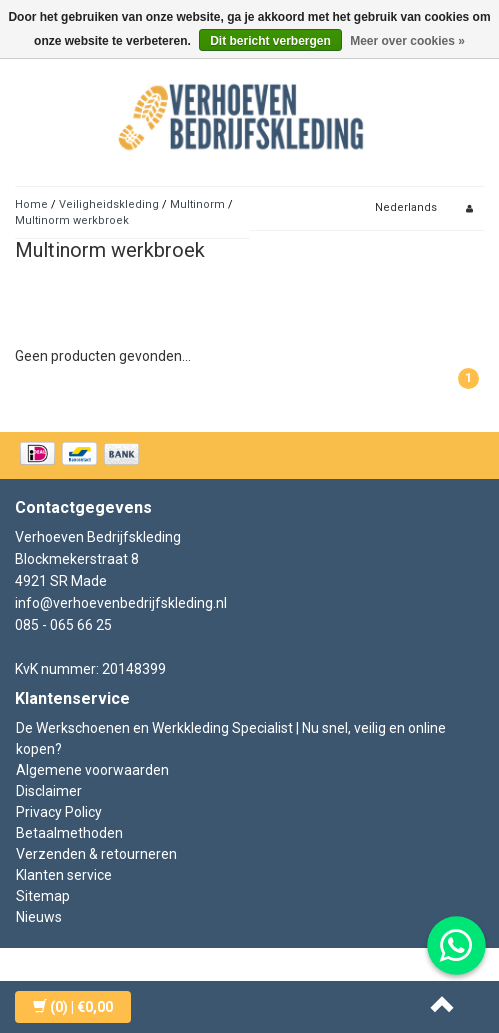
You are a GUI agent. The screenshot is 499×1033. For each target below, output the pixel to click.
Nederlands (406, 207)
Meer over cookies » (407, 41)
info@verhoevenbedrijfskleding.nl (121, 603)
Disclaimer (49, 791)
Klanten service (64, 875)
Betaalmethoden (69, 833)
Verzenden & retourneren (96, 854)
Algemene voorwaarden (92, 770)
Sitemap (43, 896)
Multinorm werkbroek (72, 220)
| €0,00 (73, 1007)
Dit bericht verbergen (270, 41)
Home (31, 204)
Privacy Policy (59, 812)
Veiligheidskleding (109, 204)
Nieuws (39, 917)
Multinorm (199, 204)
